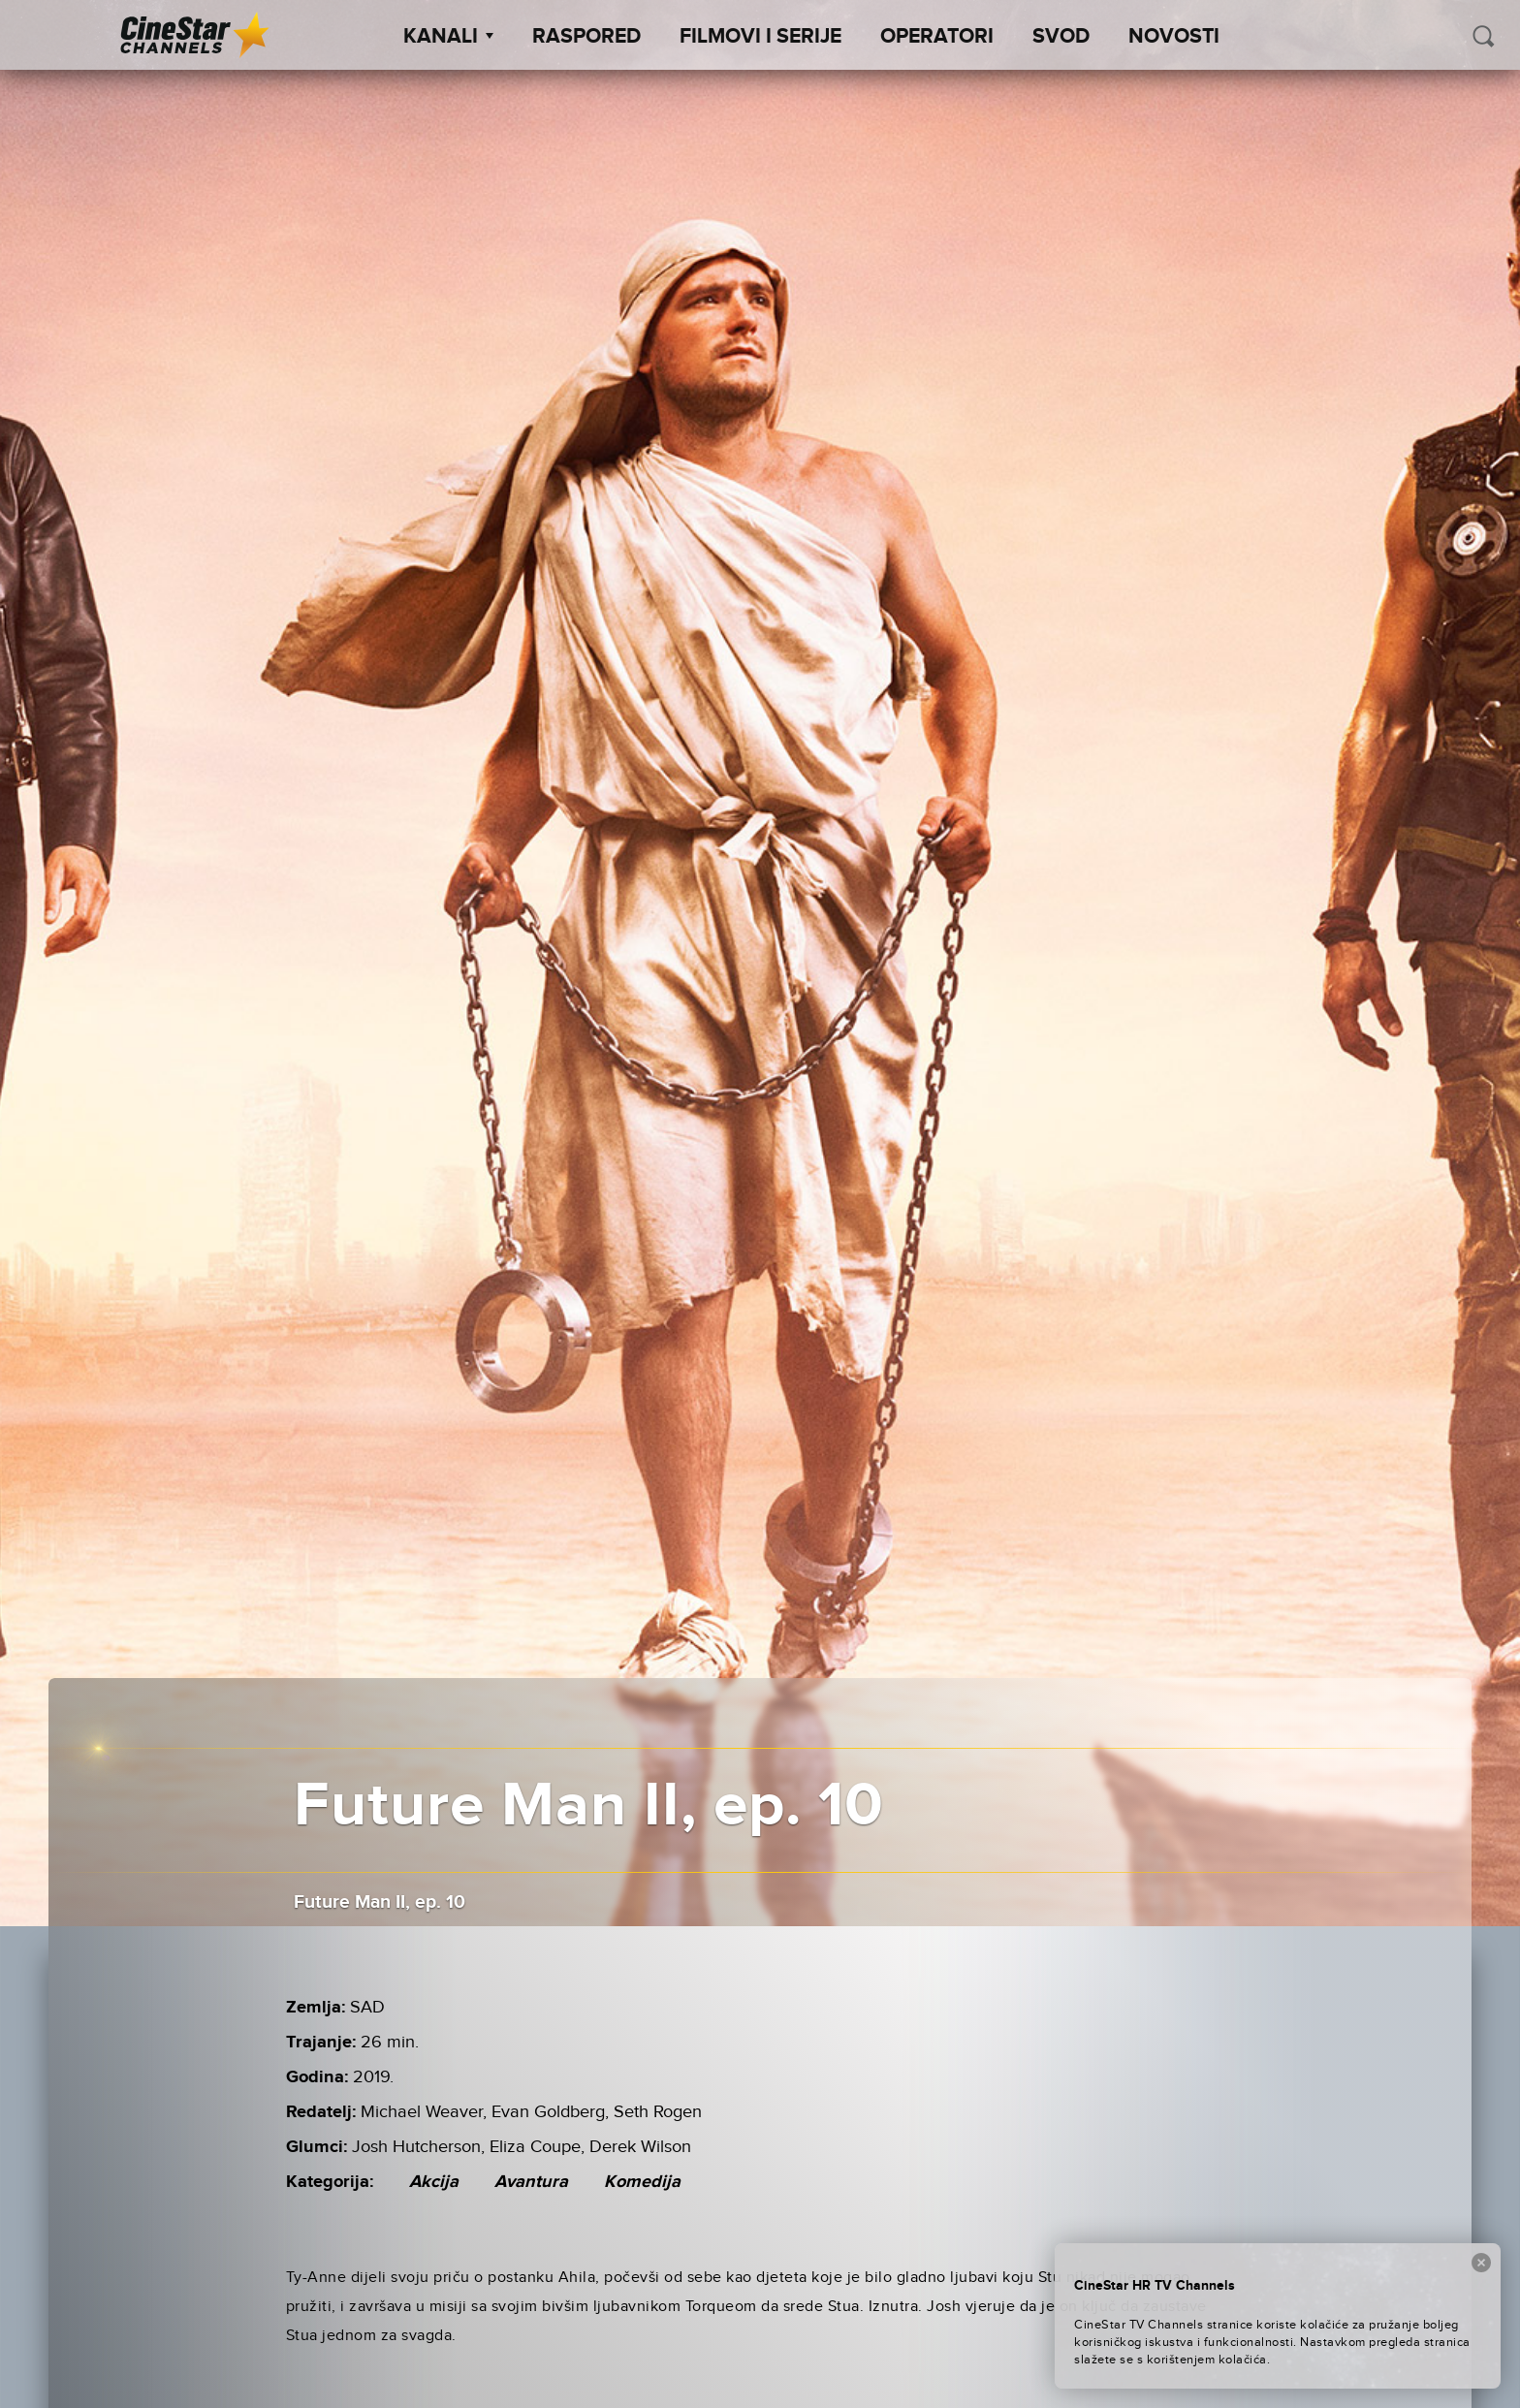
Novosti (1173, 36)
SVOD (1061, 36)
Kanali (448, 36)
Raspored (586, 36)
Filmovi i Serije (760, 36)
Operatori (937, 36)
